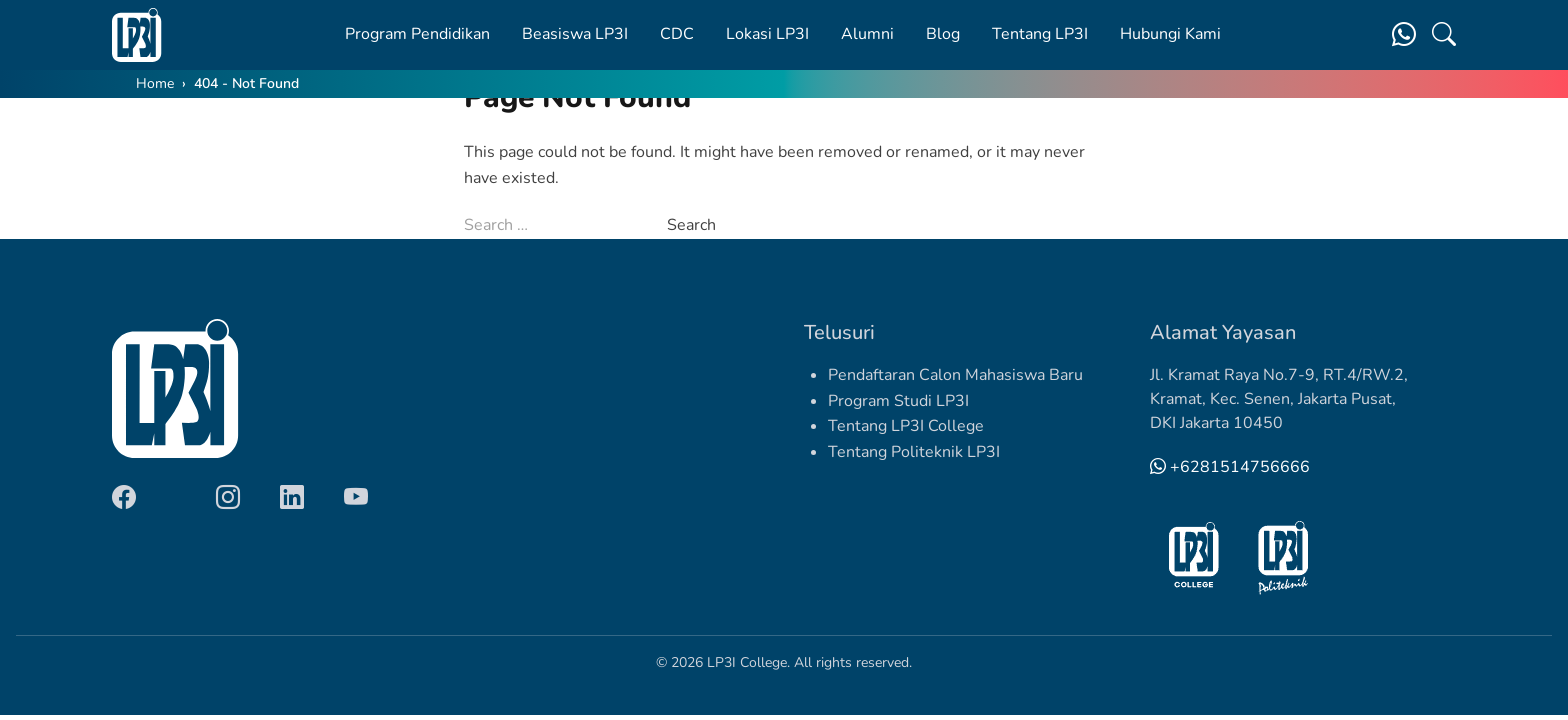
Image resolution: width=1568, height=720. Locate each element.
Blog (943, 34)
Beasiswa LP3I (575, 34)
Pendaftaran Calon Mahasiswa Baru (955, 375)
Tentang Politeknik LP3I (914, 452)
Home (155, 83)
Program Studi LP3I (898, 401)
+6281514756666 (1230, 467)
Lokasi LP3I (767, 34)
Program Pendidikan (417, 34)
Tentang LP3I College (906, 426)
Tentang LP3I (1040, 34)
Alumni (867, 34)
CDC (677, 34)
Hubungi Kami (1170, 34)
